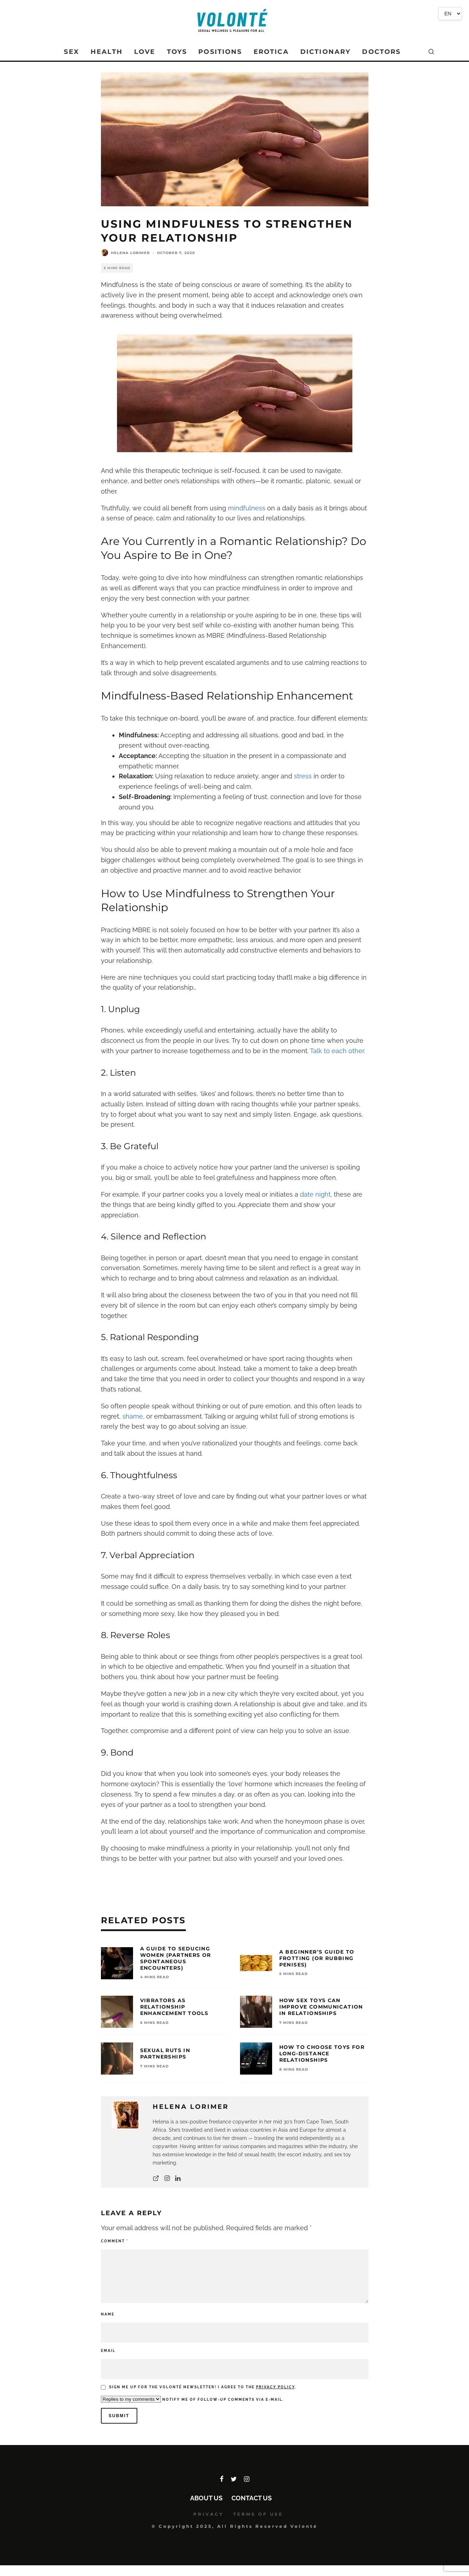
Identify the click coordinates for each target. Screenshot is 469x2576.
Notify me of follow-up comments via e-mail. (192, 2399)
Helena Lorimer (130, 253)
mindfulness (246, 508)
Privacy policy (275, 2387)
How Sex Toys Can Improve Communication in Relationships (321, 2006)
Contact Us (251, 2498)
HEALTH (107, 52)
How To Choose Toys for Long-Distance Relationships (322, 2053)
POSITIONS (220, 52)
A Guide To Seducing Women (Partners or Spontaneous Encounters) (175, 1958)
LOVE (145, 52)
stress (303, 776)
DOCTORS (381, 52)
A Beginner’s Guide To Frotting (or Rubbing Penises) (317, 1958)
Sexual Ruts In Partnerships (165, 2053)
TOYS (177, 52)
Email (108, 2351)
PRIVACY (208, 2514)
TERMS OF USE (258, 2514)
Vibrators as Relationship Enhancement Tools (174, 2006)
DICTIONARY (325, 52)
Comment (114, 2241)
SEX (71, 52)
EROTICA (271, 52)
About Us (206, 2498)
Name (107, 2314)
